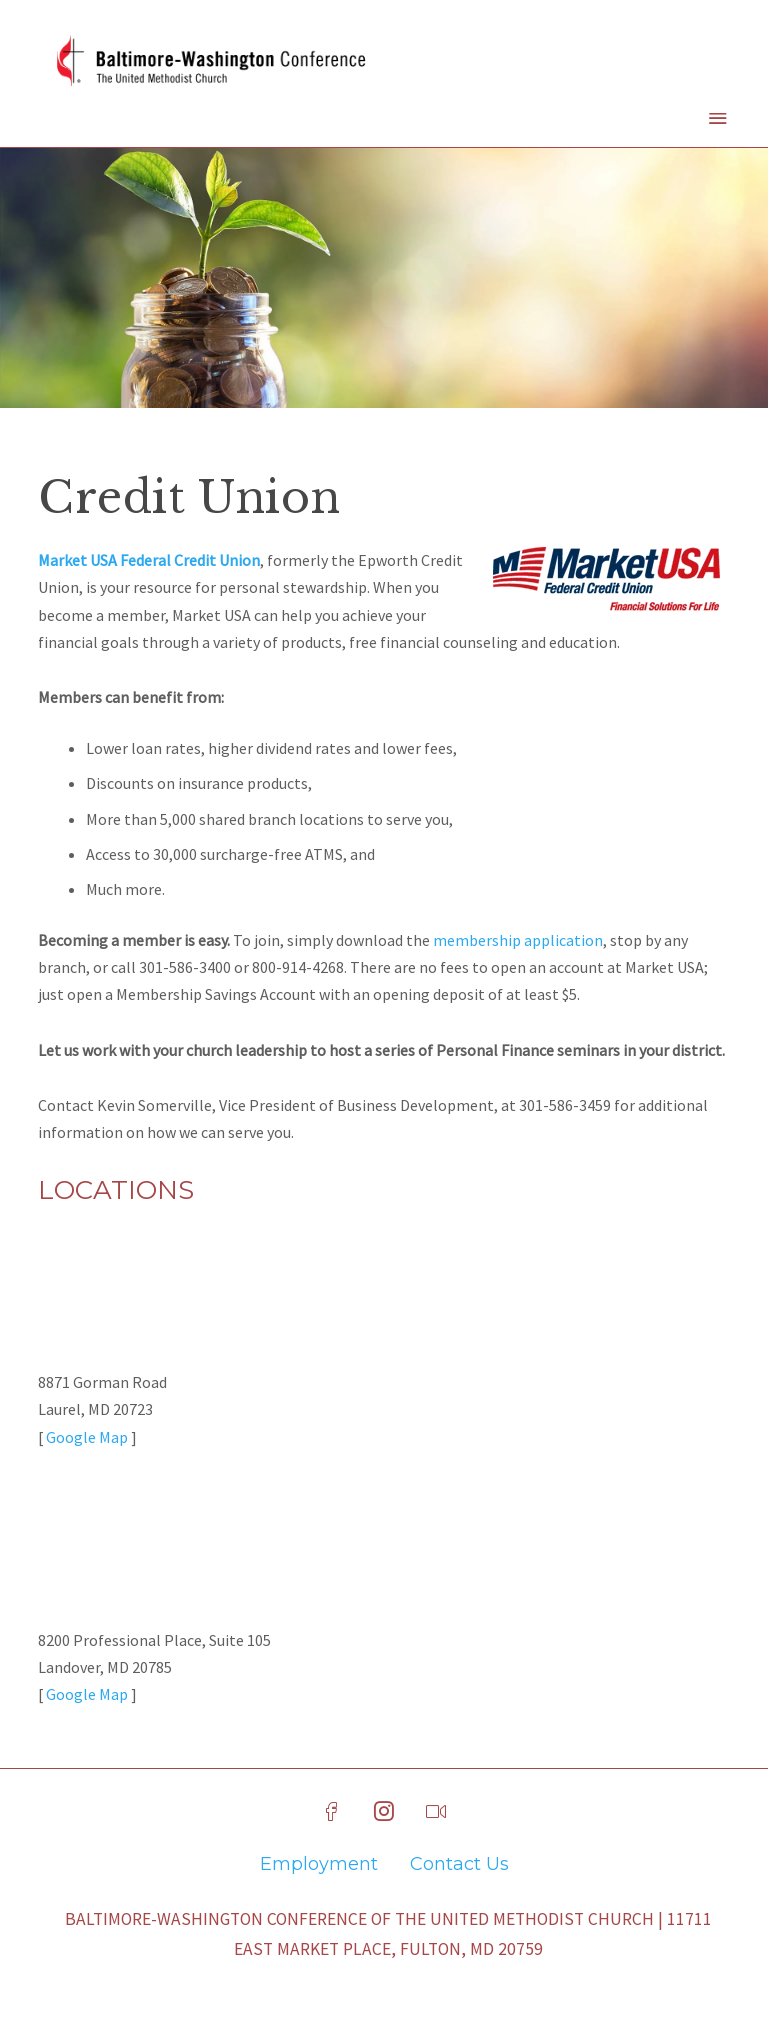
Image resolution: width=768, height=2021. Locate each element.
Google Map (87, 1437)
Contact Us (459, 1864)
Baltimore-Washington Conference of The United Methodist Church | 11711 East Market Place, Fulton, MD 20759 (388, 1934)
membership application (518, 940)
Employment (319, 1864)
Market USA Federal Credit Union (149, 560)
